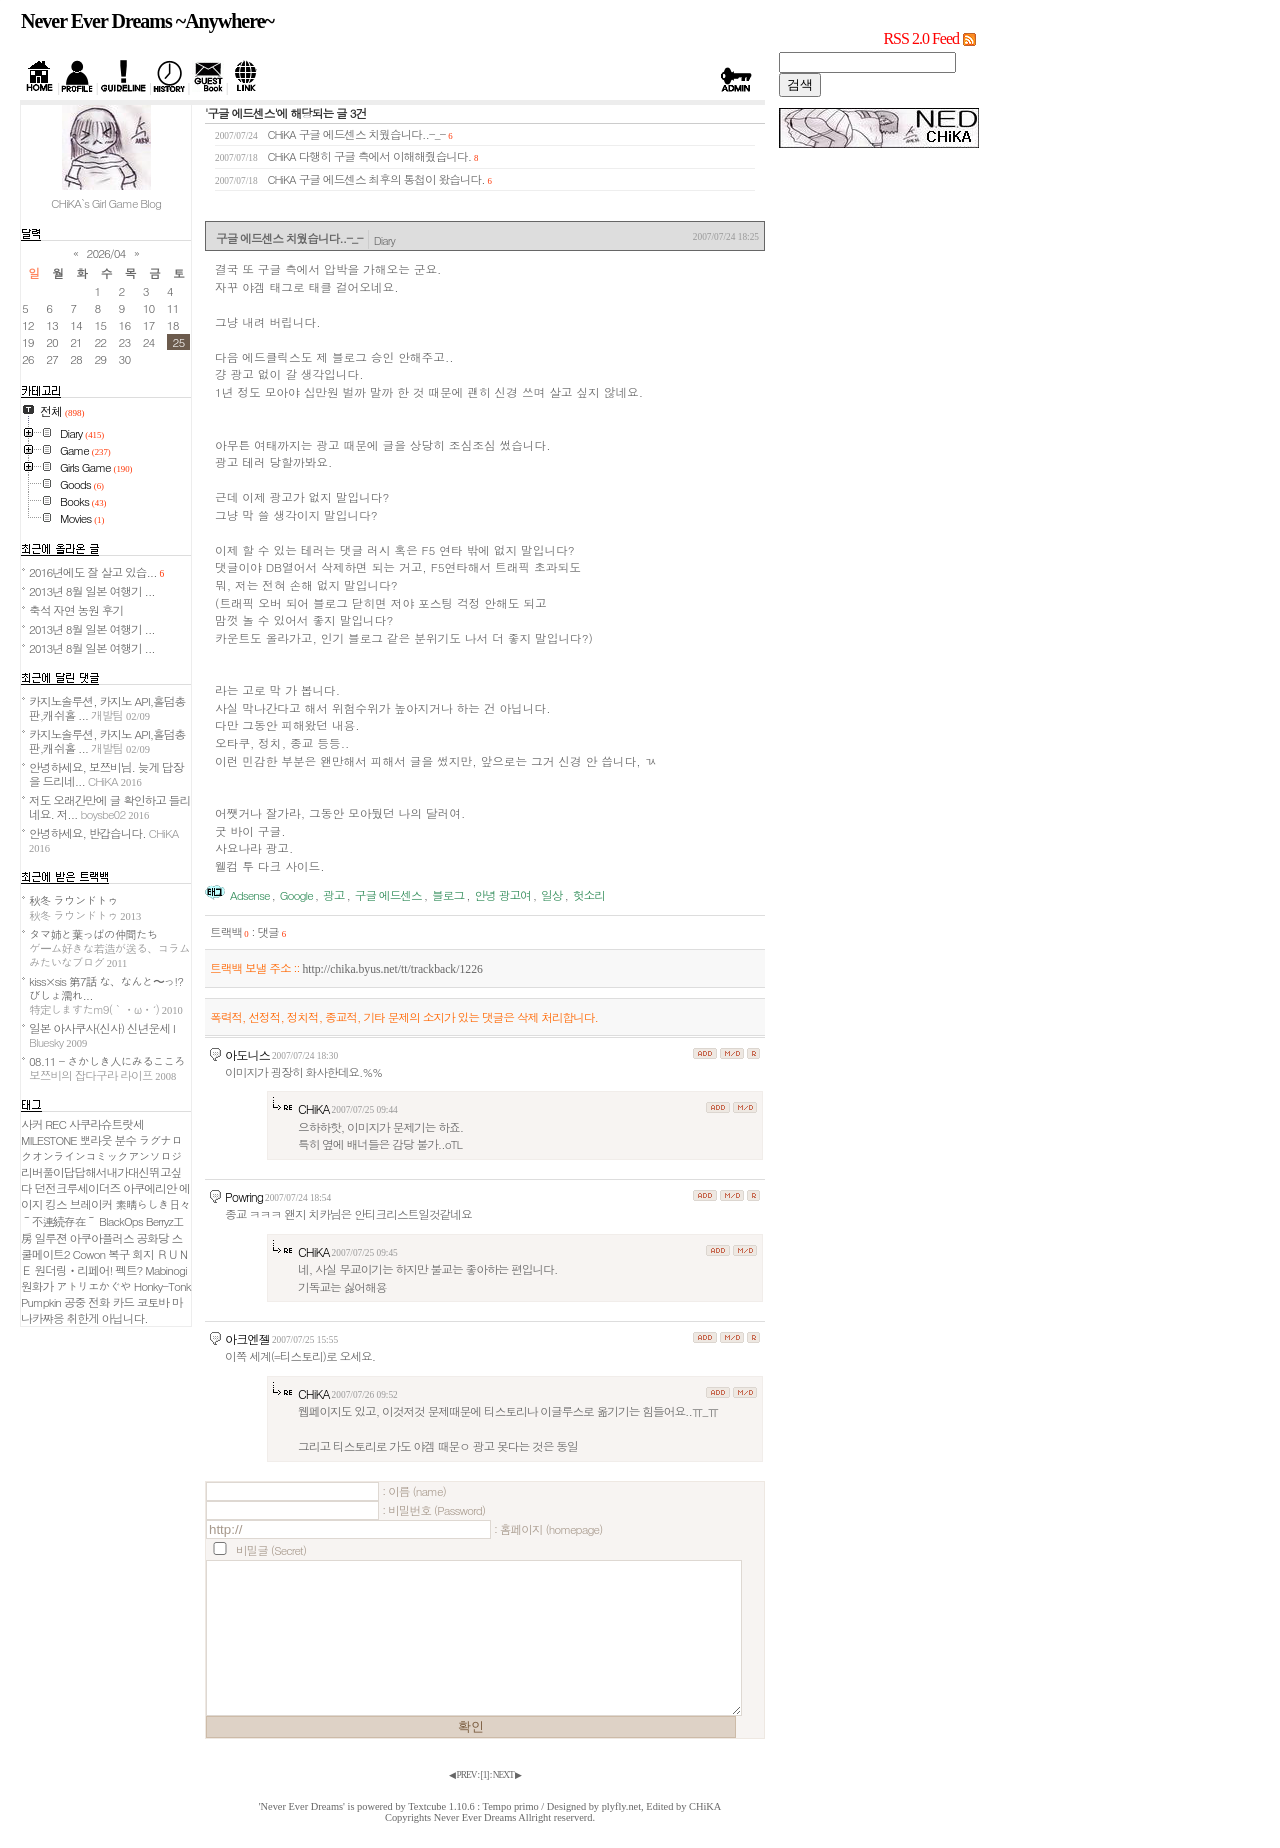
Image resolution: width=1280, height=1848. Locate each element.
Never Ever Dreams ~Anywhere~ (147, 21)
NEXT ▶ (507, 1775)
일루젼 (51, 1238)
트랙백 (229, 932)
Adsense (250, 895)
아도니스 (247, 1054)
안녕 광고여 (502, 895)
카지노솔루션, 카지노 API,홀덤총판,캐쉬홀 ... (107, 708)
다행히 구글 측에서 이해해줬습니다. (385, 156)
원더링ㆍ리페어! (74, 1270)
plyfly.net (621, 1806)
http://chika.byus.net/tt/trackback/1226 (392, 969)
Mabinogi (165, 1270)
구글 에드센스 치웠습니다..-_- (372, 134)
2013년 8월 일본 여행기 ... (92, 591)
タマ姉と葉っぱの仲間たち (109, 948)
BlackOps (121, 1221)
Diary (384, 240)
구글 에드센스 (388, 895)
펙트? (128, 1270)
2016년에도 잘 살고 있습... (96, 572)
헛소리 (589, 895)
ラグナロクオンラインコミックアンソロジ (101, 1148)
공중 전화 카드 (99, 1302)
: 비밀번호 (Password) (433, 1510)
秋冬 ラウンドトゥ (85, 907)
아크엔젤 (247, 1338)
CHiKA (314, 1108)
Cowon (88, 1254)
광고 (333, 895)
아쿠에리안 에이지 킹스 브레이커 (105, 1196)
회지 (142, 1254)
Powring (244, 1196)
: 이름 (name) (414, 1491)
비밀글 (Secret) (271, 1550)
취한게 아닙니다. (107, 1318)
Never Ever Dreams (475, 1817)
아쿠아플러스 (102, 1238)
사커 (31, 1124)
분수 (125, 1140)
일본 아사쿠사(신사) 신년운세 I (102, 1035)
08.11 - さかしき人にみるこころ (107, 1068)
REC (55, 1124)
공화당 (153, 1238)
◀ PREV (463, 1775)
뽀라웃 (96, 1140)
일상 (551, 895)
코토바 (153, 1302)
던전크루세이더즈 (78, 1188)
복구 (118, 1254)
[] (485, 1775)
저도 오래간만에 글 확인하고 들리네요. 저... (109, 807)
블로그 (448, 895)
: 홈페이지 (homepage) (548, 1529)
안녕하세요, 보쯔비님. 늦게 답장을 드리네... (106, 774)
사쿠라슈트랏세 (106, 1124)
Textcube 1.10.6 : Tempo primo (473, 1806)
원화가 (37, 1286)
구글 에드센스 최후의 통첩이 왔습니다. (392, 179)
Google (296, 895)
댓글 (271, 932)
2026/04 (106, 253)
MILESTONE (49, 1140)
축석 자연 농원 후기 (76, 610)
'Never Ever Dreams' (302, 1806)
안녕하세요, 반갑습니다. (103, 839)
